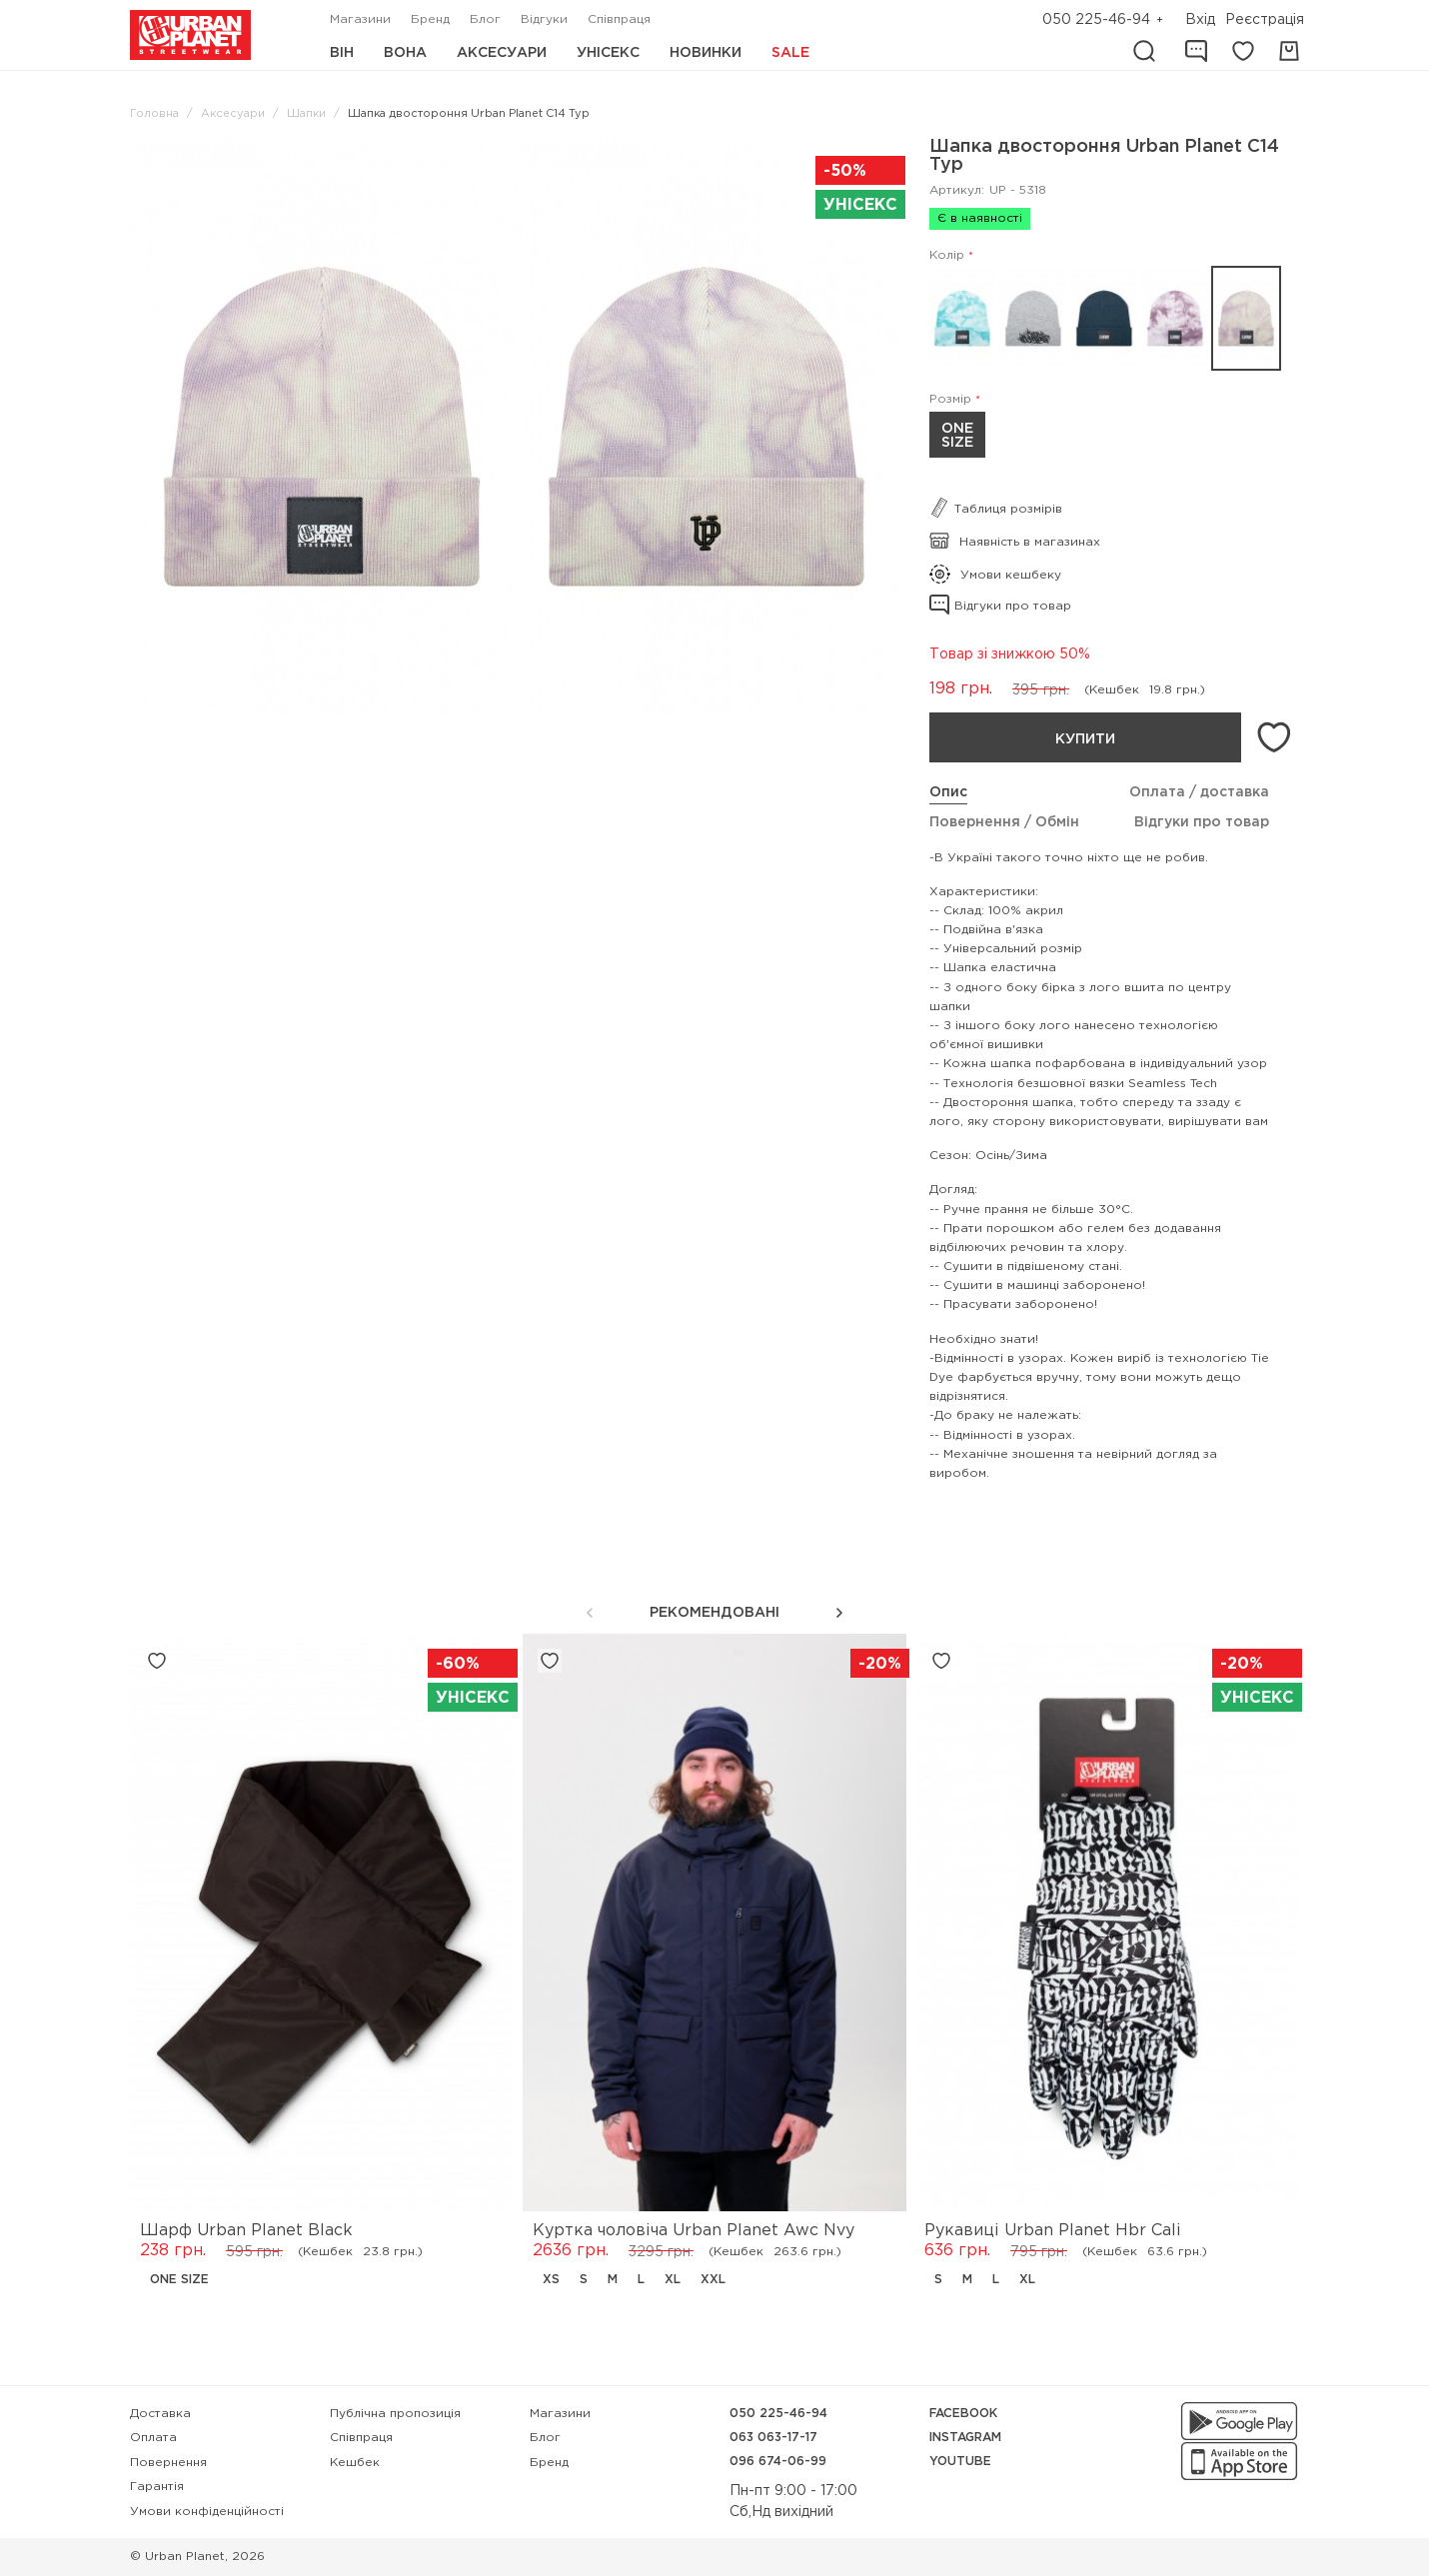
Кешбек (355, 2462)
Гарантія (157, 2486)
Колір (946, 255)
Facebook (963, 2413)
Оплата (153, 2437)
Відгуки (544, 19)
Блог (485, 19)
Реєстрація (1264, 20)
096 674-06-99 (777, 2461)
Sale (790, 53)
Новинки (705, 53)
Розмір (950, 399)
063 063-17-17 (773, 2437)
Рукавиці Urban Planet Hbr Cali (1052, 2230)
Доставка (160, 2413)
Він (342, 53)
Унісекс (608, 53)
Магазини (360, 19)
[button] (839, 1613)
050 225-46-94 (1096, 20)
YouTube (960, 2461)
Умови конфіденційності (207, 2511)
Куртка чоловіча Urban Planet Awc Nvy (693, 2230)
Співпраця (619, 19)
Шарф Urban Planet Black (246, 2230)
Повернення (168, 2462)
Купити (1085, 739)
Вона (405, 53)
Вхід (1200, 20)
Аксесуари (502, 53)
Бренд (430, 19)
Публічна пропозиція (395, 2413)
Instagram (965, 2437)
